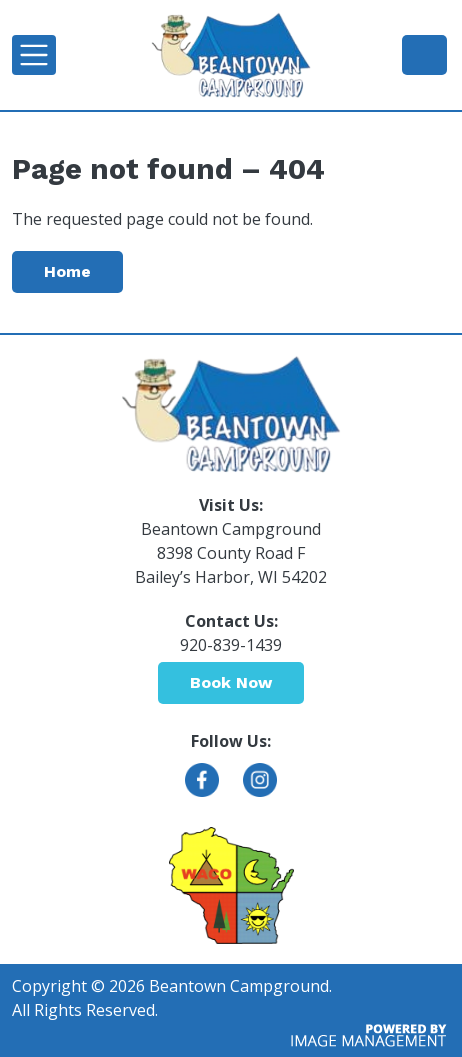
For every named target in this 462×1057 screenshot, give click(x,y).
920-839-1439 (424, 54)
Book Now (231, 682)
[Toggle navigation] (34, 55)
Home (67, 271)
